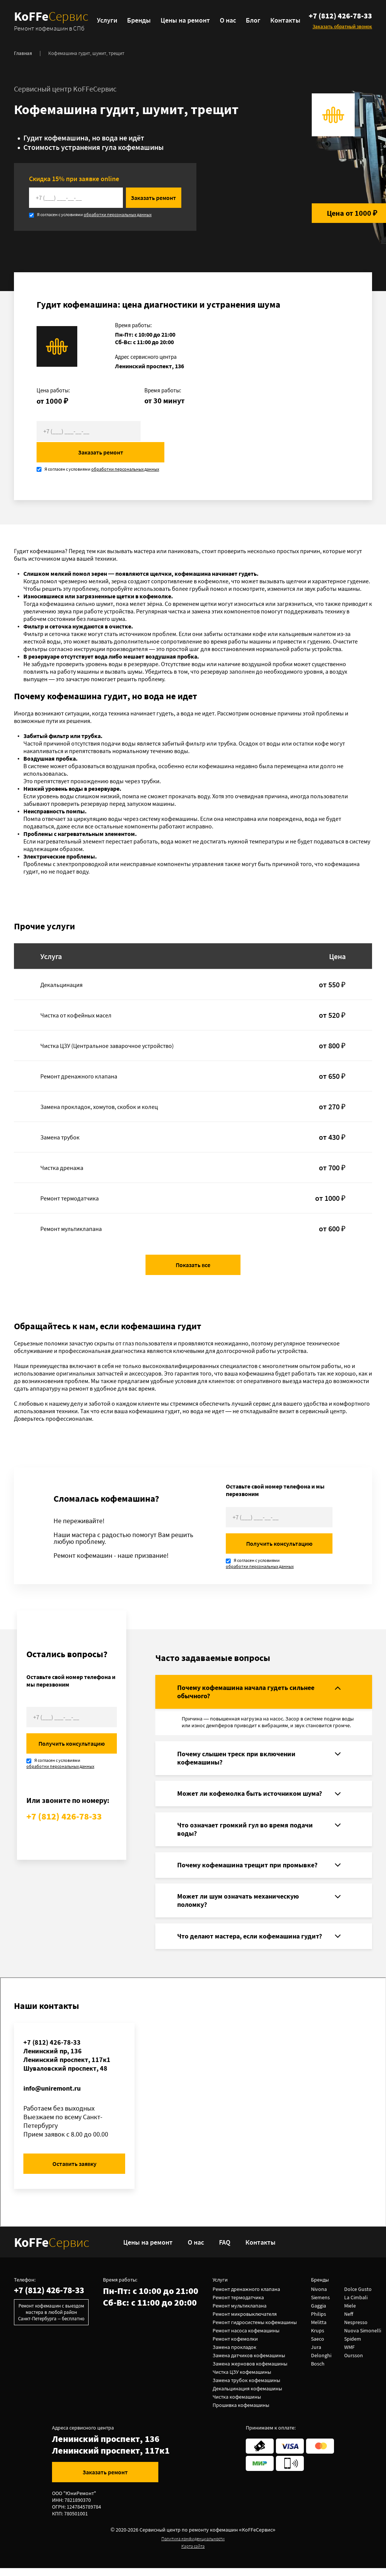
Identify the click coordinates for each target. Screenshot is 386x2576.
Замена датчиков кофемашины (249, 2363)
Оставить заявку (74, 2171)
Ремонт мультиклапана (71, 1209)
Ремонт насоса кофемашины (246, 2338)
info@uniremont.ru (52, 2096)
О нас (230, 21)
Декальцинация (61, 964)
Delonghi (322, 2363)
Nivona (320, 2297)
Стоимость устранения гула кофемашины (93, 148)
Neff (349, 2321)
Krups (318, 2338)
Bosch (318, 2371)
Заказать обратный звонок (342, 26)
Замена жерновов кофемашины (250, 2371)
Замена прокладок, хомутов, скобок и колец (99, 1086)
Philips (319, 2321)
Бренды (141, 21)
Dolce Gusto (358, 2297)
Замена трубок (60, 1117)
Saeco (318, 2346)
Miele (351, 2313)
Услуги (109, 21)
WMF (350, 2355)
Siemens (321, 2305)
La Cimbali (356, 2305)
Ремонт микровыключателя (245, 2321)
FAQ (227, 2249)
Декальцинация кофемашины (248, 2396)
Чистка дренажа (61, 1147)
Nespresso (356, 2330)
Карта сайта (193, 2554)
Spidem (353, 2346)
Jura (317, 2355)
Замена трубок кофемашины (247, 2388)
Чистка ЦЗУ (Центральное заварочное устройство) (107, 1025)
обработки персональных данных (118, 215)
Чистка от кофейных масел (76, 995)
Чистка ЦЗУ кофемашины (242, 2379)
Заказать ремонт (188, 199)
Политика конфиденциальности (193, 2546)
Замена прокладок (235, 2355)
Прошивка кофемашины (241, 2413)
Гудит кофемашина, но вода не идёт (83, 138)
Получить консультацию (279, 1523)
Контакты (287, 21)
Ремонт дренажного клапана (78, 1056)
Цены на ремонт (187, 21)
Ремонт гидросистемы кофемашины (255, 2330)
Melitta (319, 2330)
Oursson (354, 2363)
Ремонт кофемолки (236, 2346)
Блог (255, 21)
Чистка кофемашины (237, 2404)
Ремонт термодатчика (69, 1178)
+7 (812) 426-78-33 (340, 18)
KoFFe (53, 21)
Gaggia (319, 2313)
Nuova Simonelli (363, 2338)
